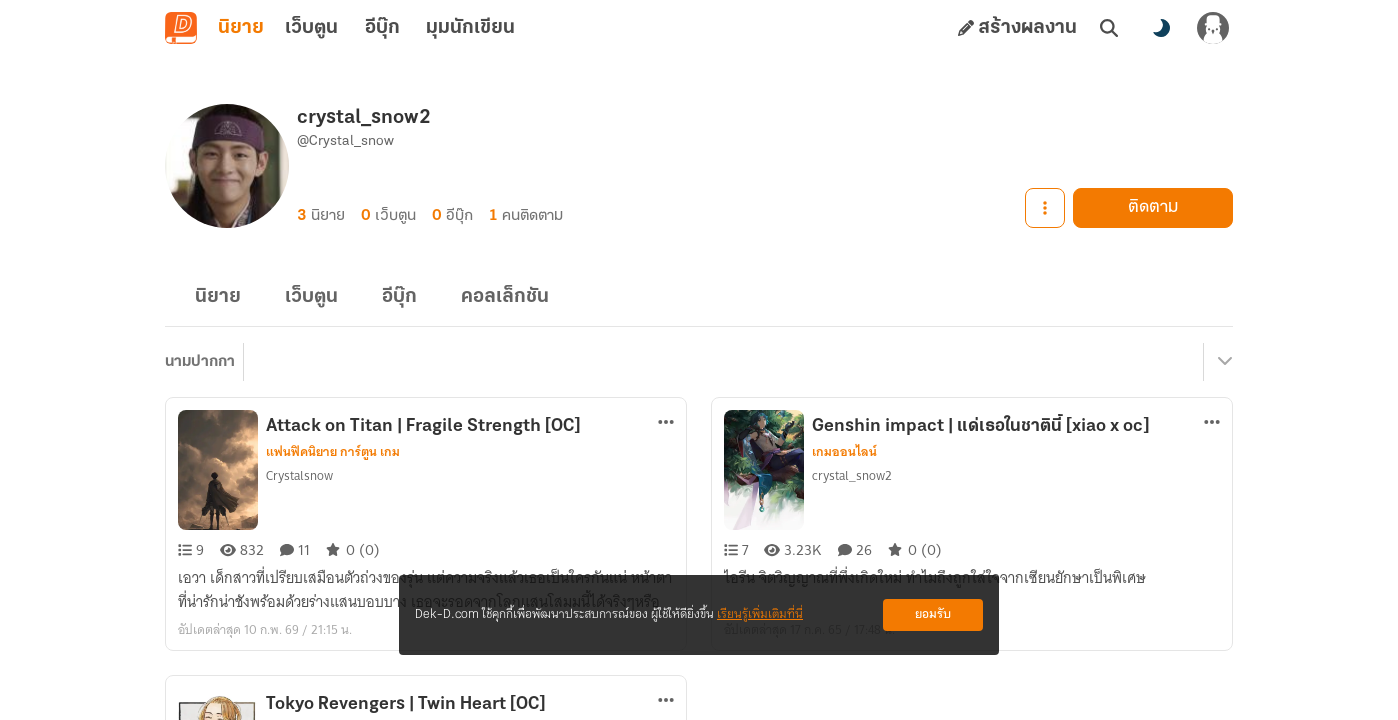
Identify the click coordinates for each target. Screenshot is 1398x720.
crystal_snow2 (852, 475)
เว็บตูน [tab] (311, 28)
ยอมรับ (933, 614)
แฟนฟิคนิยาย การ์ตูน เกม (333, 452)
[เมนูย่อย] (1222, 362)
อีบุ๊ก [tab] (382, 28)
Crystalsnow (299, 475)
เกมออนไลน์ (844, 452)
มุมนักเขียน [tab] (470, 28)
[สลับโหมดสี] (1161, 28)
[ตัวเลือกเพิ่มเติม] (666, 422)
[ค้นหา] (1109, 28)
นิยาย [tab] (241, 28)
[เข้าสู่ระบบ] (1213, 28)
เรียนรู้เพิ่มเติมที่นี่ (760, 614)
